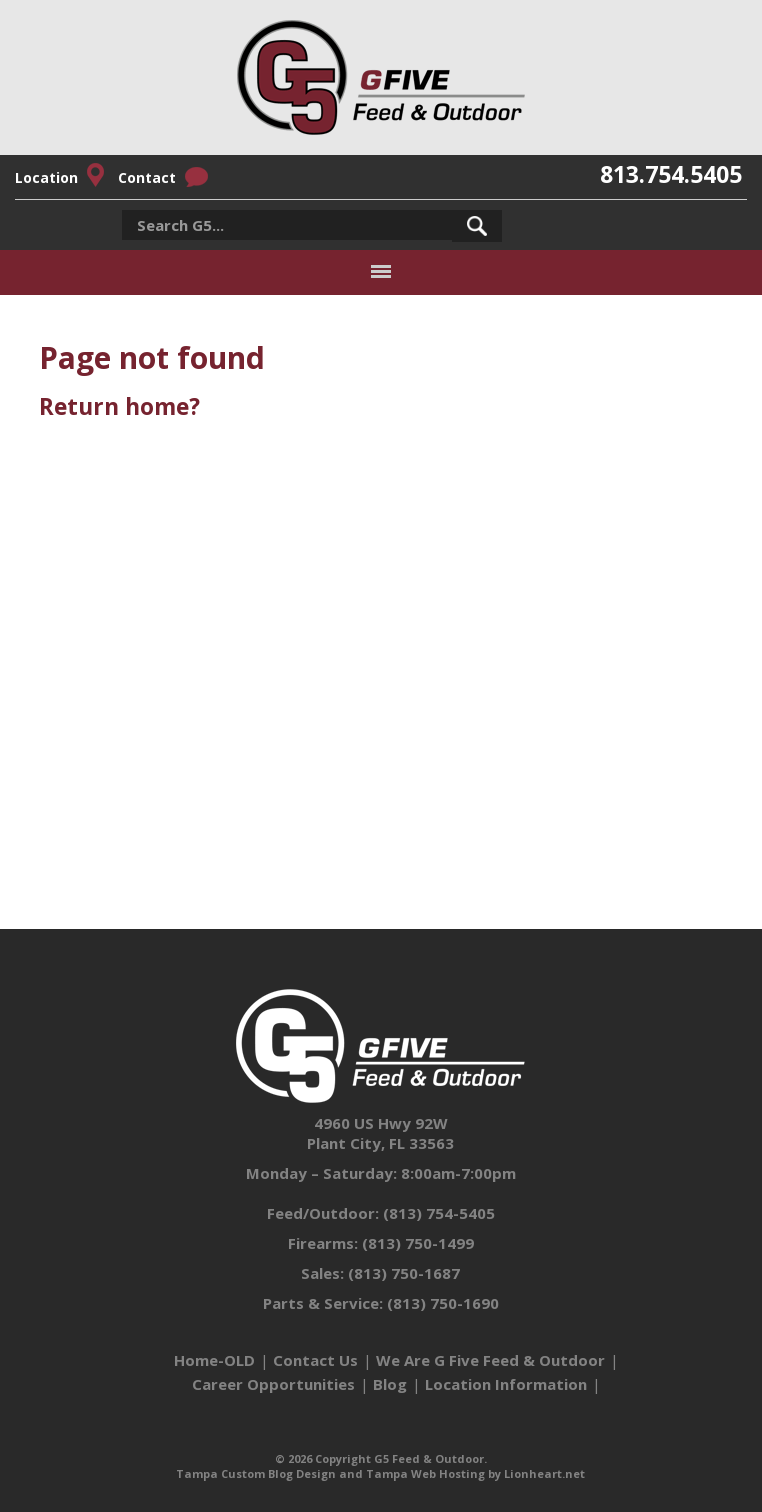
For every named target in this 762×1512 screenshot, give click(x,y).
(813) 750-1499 (418, 1243)
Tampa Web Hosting (425, 1473)
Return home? (119, 406)
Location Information (506, 1384)
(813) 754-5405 (439, 1213)
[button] (477, 226)
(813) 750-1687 (404, 1273)
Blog (390, 1384)
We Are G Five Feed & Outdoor (490, 1360)
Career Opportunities (273, 1384)
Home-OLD (214, 1360)
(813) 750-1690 (443, 1303)
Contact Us (315, 1360)
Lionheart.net (544, 1473)
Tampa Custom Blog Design (256, 1473)
